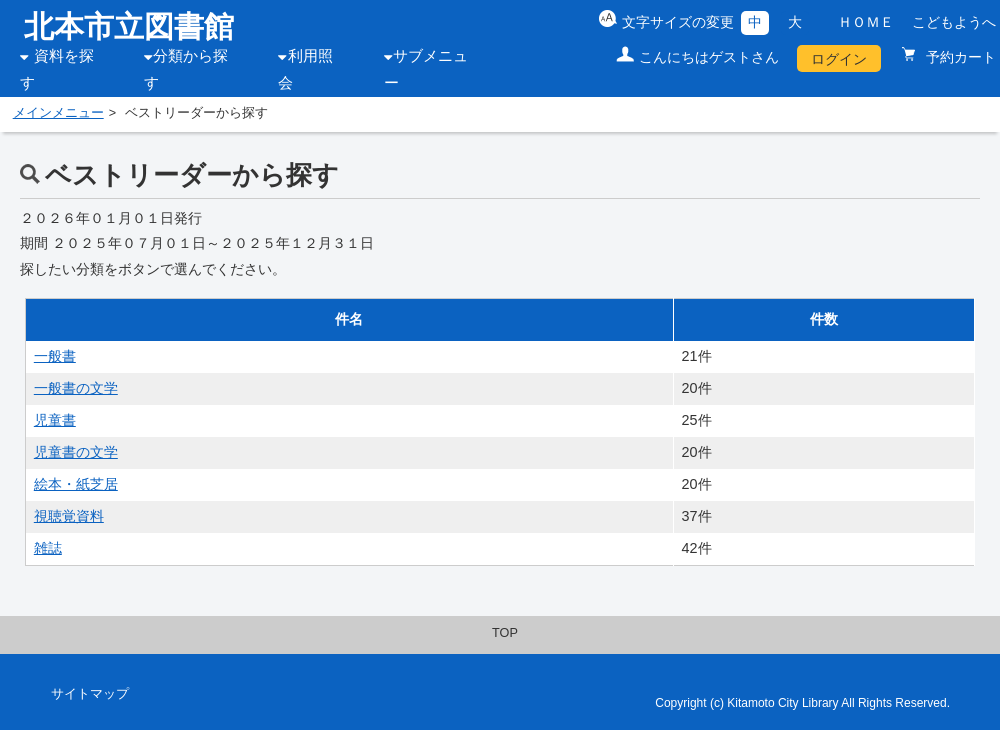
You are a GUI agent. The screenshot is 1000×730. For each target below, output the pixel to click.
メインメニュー (58, 113)
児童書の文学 (76, 452)
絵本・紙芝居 (76, 484)
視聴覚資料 (69, 516)
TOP (505, 633)
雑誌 (48, 548)
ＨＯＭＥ (866, 22)
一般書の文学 (76, 388)
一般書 (55, 356)
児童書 (55, 420)
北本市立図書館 (129, 26)
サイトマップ (90, 694)
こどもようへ (954, 22)
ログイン (839, 59)
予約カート (959, 57)
